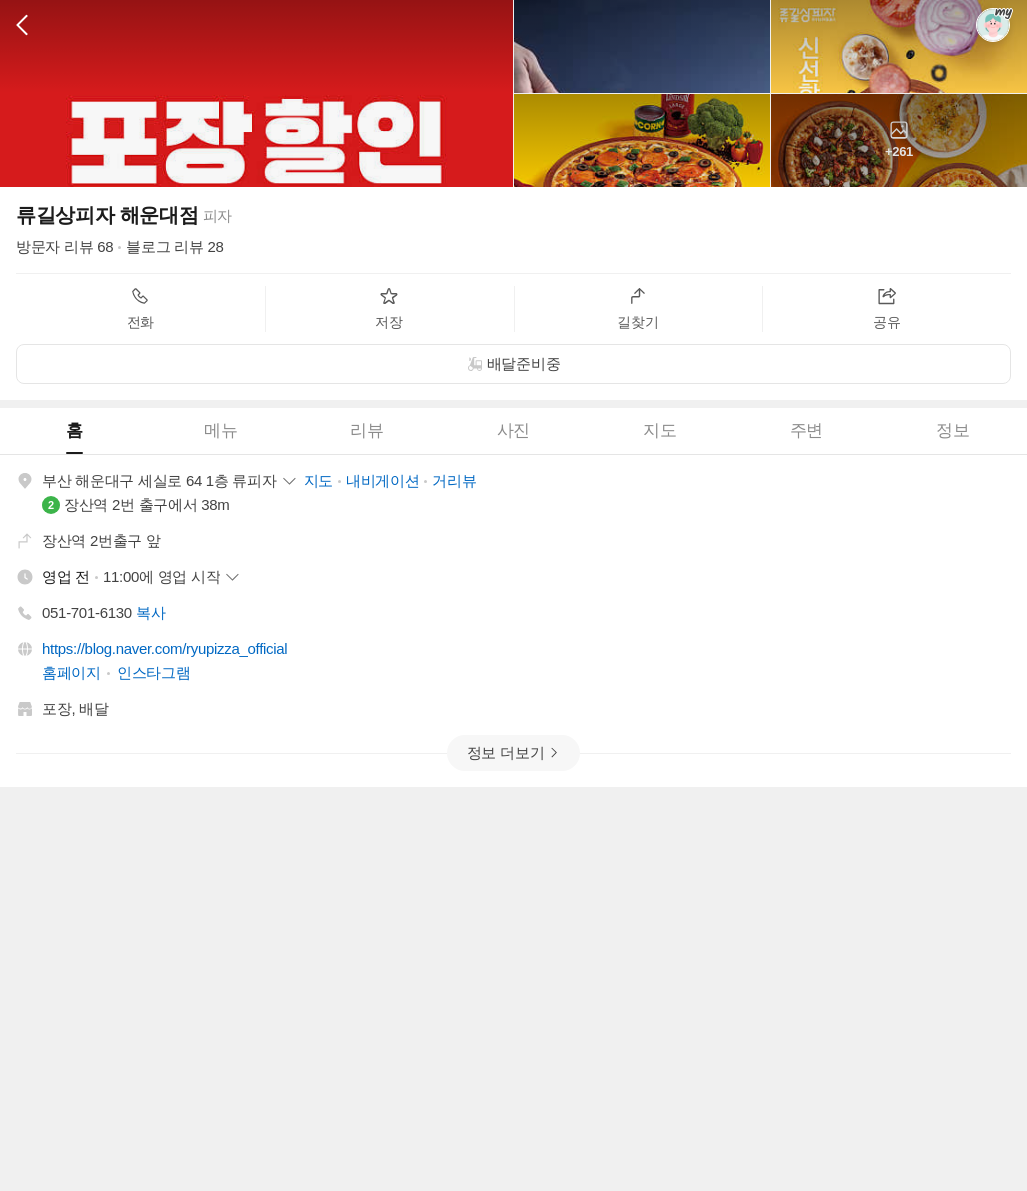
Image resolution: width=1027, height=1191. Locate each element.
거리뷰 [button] (454, 480)
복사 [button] (150, 612)
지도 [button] (318, 480)
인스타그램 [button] (154, 672)
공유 (886, 308)
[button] (22, 25)
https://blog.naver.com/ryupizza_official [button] (164, 648)
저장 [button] (388, 308)
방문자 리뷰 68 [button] (64, 246)
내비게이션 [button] (383, 480)
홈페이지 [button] (71, 672)
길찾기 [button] (637, 308)
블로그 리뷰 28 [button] (174, 246)
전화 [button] (140, 308)
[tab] (73, 431)
